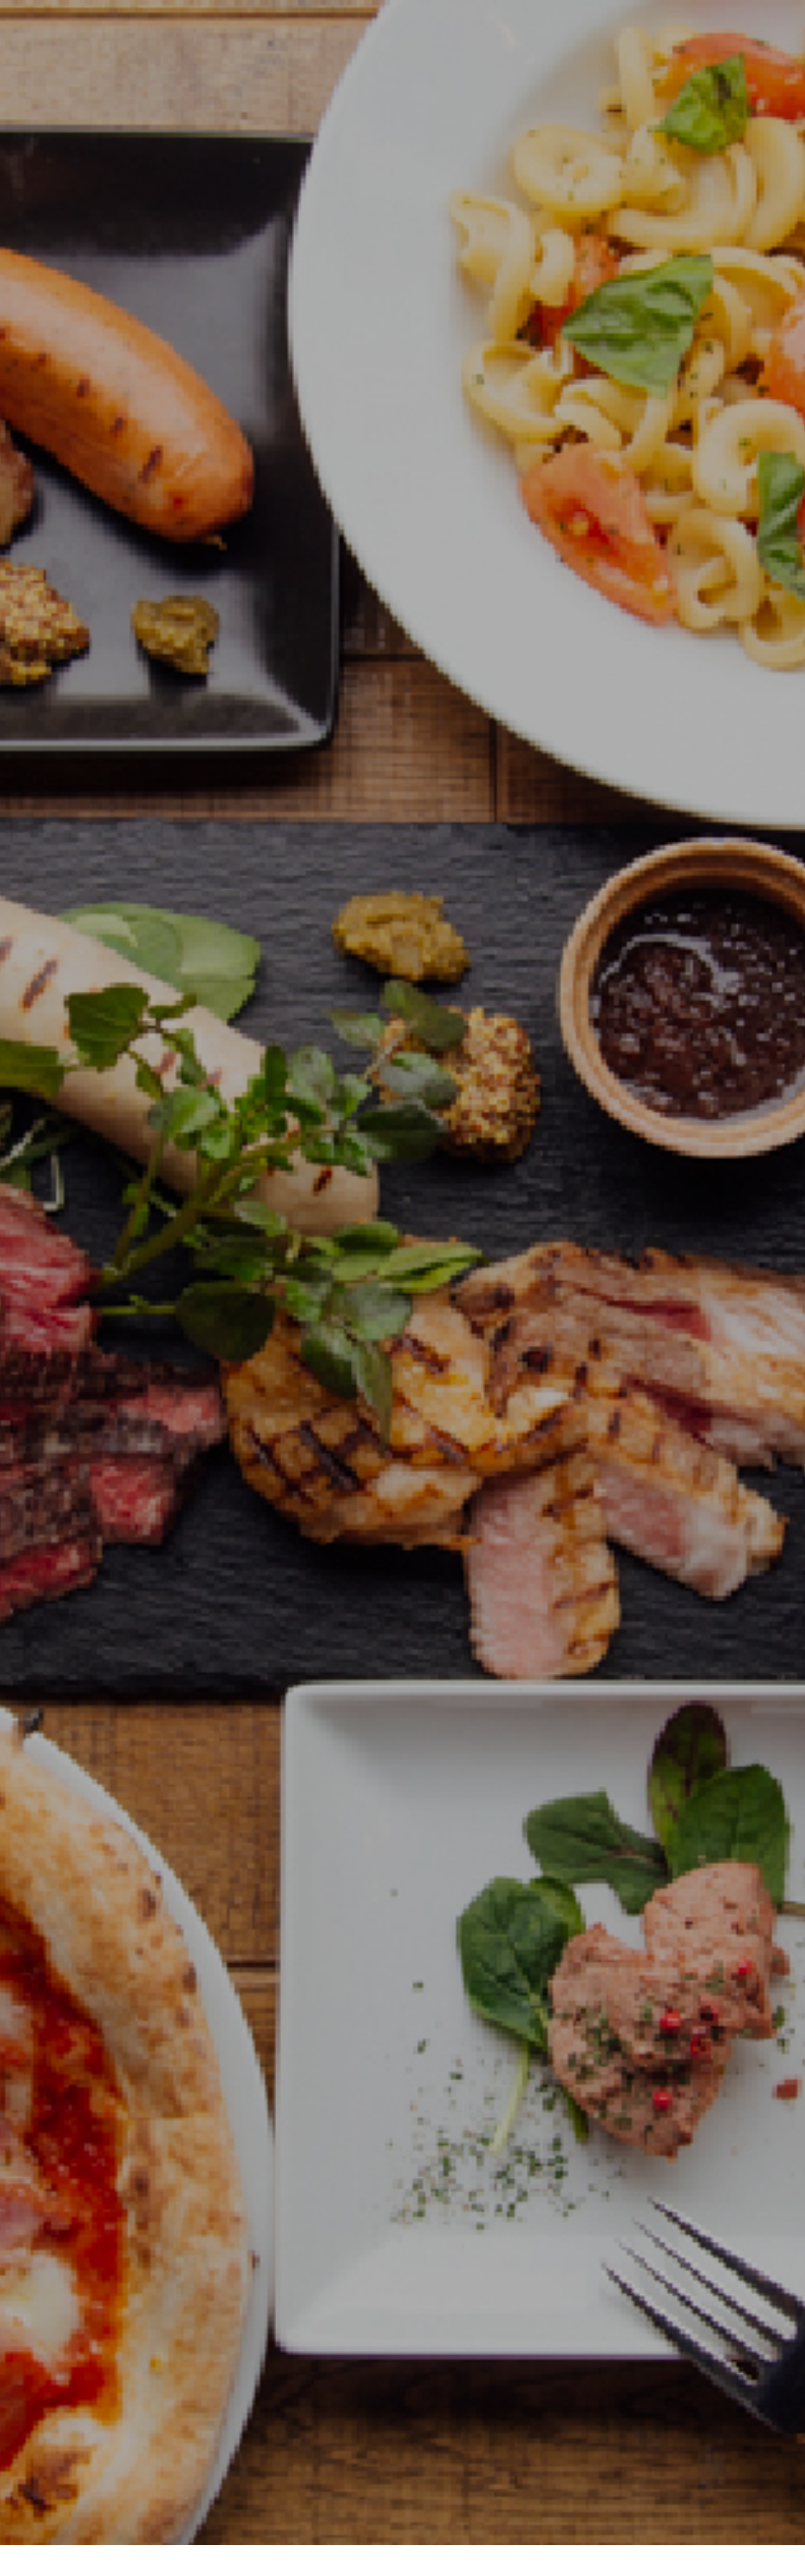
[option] (402, 256)
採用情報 (478, 2531)
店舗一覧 (374, 2531)
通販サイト (427, 2531)
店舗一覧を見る (402, 2110)
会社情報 (326, 2531)
